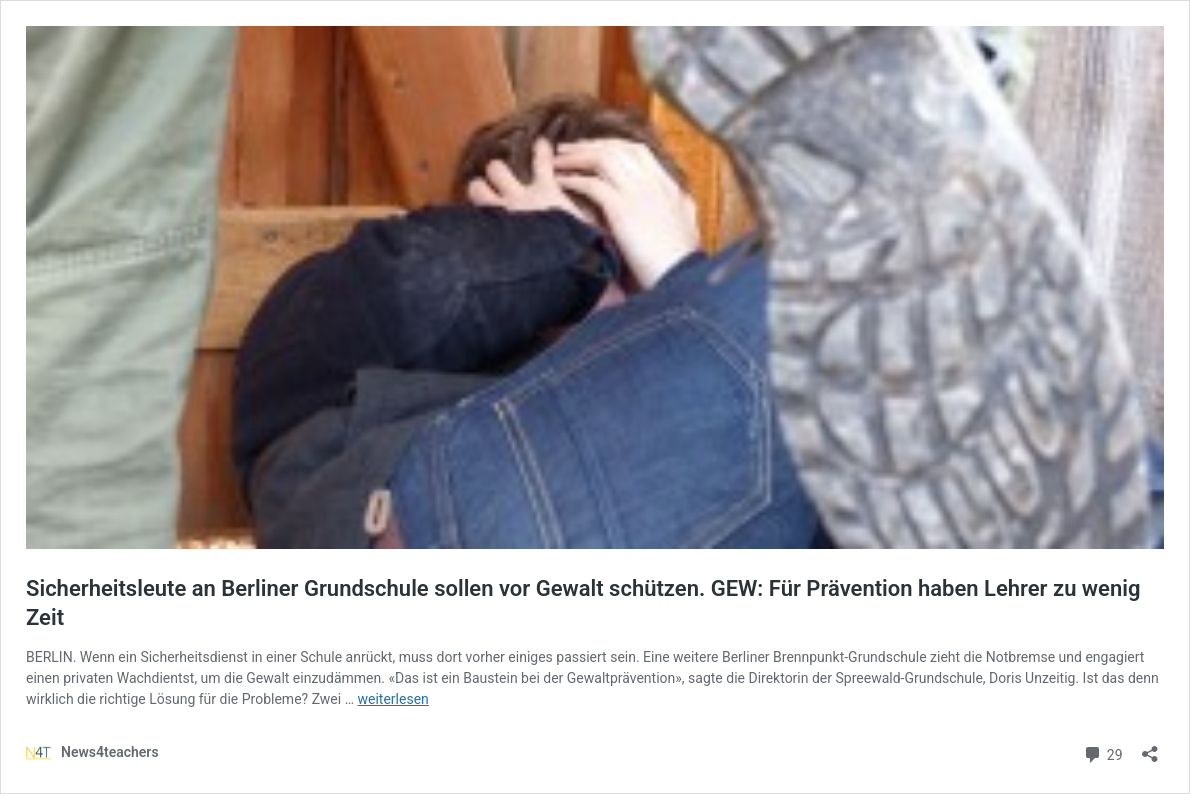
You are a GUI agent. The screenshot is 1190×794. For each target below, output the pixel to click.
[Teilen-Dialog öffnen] (1150, 747)
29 (1102, 752)
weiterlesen (393, 699)
